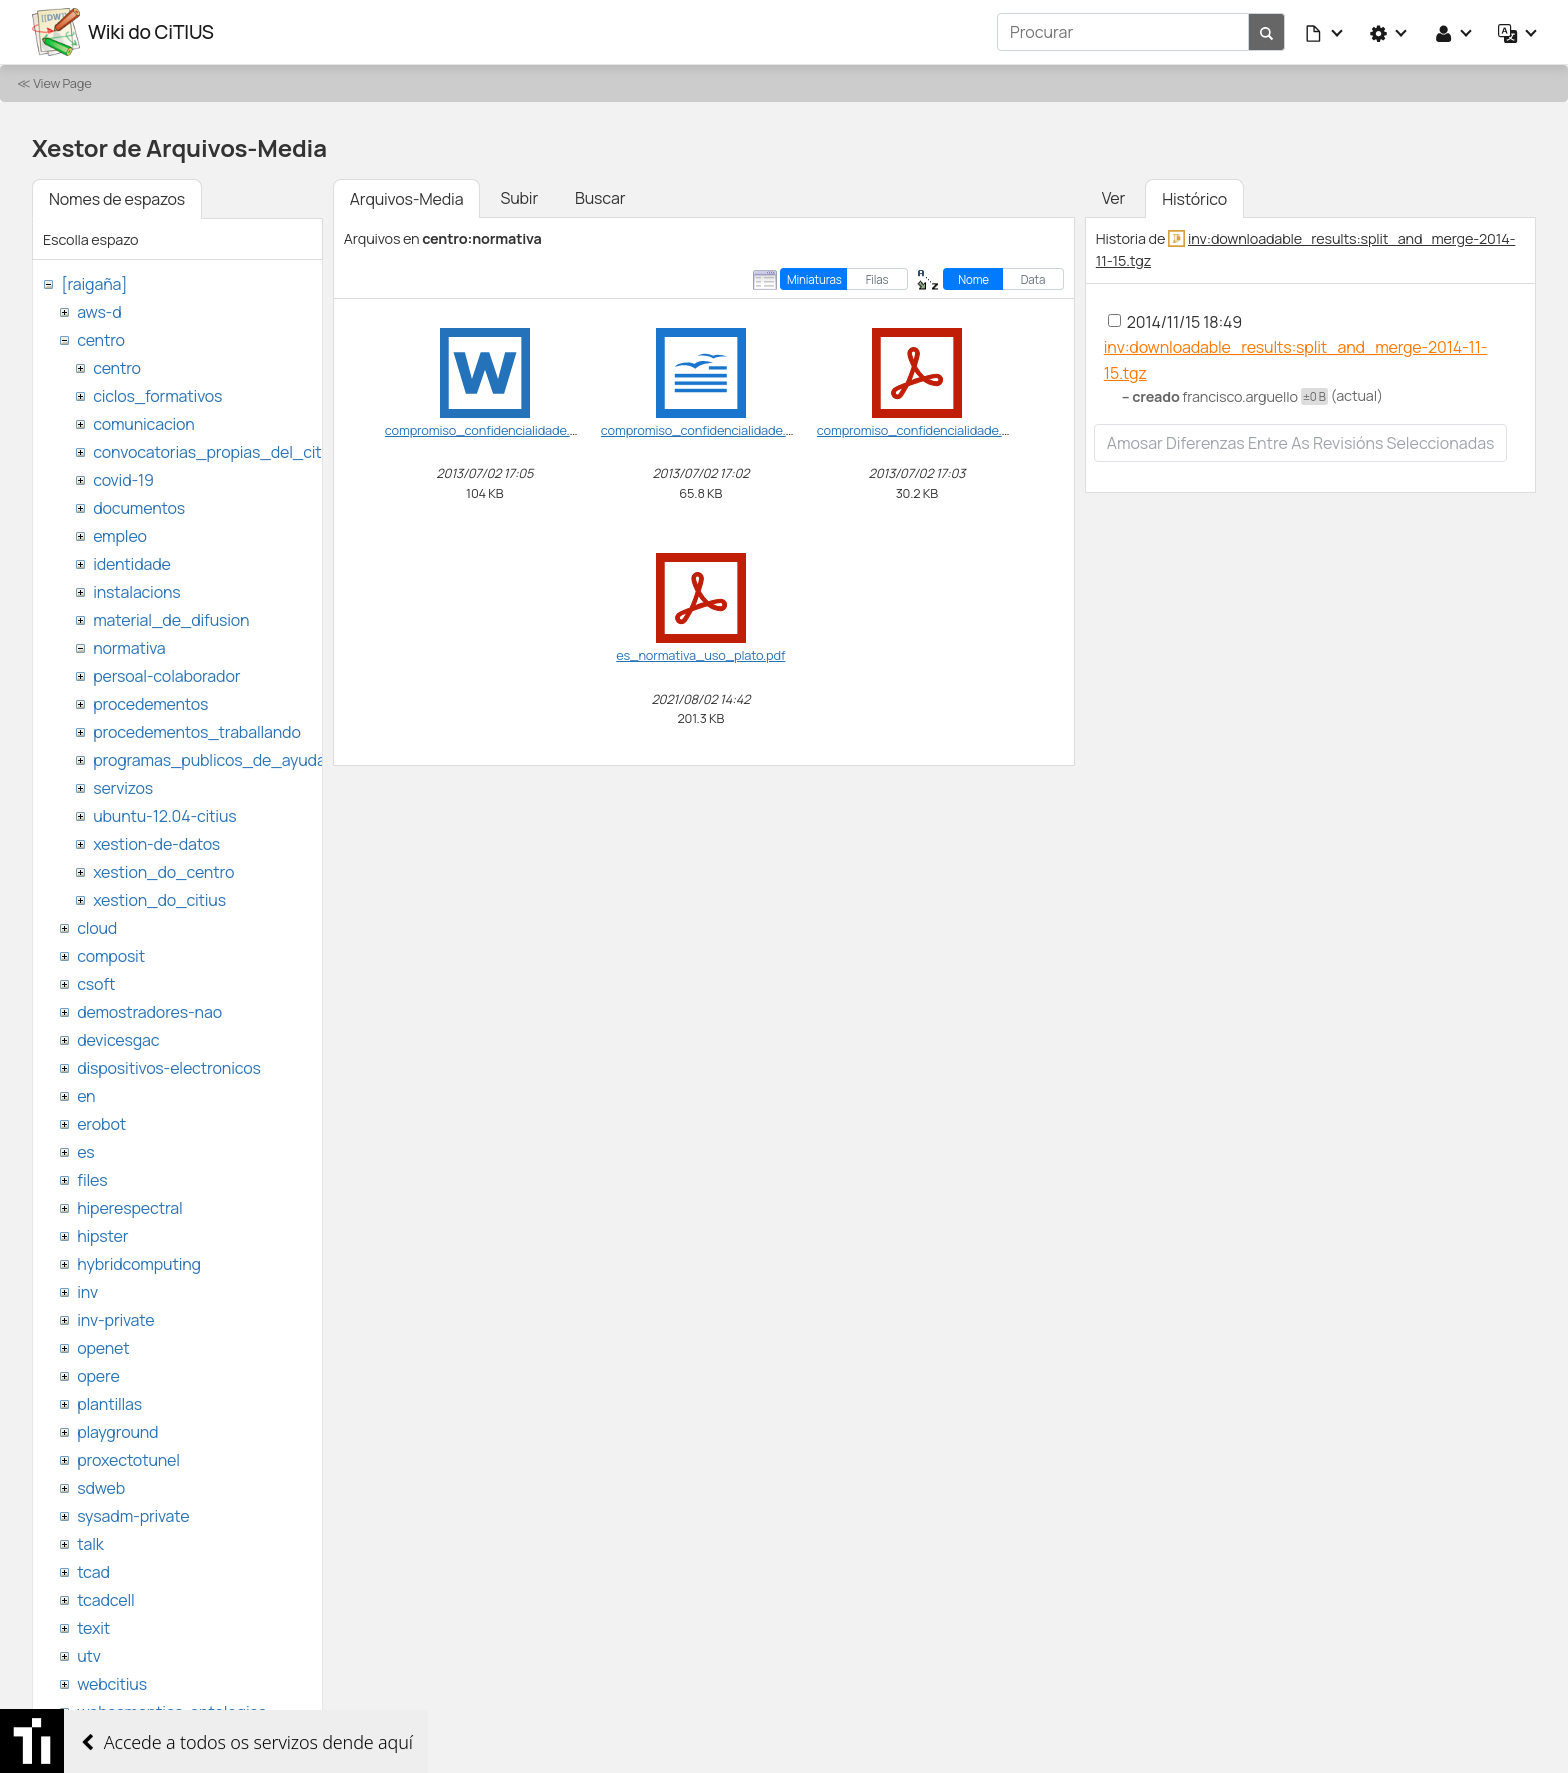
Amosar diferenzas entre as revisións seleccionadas (1301, 443)
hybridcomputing (139, 1264)
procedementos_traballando (197, 732)
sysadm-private (133, 1516)
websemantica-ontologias (171, 1712)
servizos (123, 788)
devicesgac (118, 1040)
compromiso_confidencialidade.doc (488, 430)
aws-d (99, 312)
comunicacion (143, 424)
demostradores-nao (149, 1012)
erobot (101, 1124)
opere (98, 1376)
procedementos (150, 704)
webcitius (112, 1684)
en (86, 1096)
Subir (519, 198)
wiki (90, 1740)
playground (117, 1432)
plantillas (109, 1404)
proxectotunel (128, 1460)
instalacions (136, 592)
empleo (120, 536)
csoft (96, 984)
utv (89, 1656)
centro (101, 340)
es (85, 1152)
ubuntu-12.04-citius (164, 816)
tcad (93, 1572)
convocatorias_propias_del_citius (217, 452)
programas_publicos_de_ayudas (213, 760)
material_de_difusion (171, 620)
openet (103, 1348)
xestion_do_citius (159, 900)
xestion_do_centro (163, 872)
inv (87, 1292)
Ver (1113, 198)
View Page (62, 83)
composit (111, 956)
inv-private (115, 1320)
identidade (132, 564)
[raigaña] (94, 284)
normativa (129, 648)
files (92, 1180)
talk (90, 1544)
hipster (102, 1236)
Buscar (600, 198)
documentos (139, 508)
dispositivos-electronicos (168, 1068)
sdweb (101, 1488)
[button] (1325, 32)
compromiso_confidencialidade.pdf (919, 430)
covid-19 (123, 480)
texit (93, 1628)
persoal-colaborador (166, 676)
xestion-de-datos (156, 844)
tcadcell (105, 1600)
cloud (97, 928)
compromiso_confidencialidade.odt (703, 430)
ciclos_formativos (157, 396)
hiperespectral (129, 1208)
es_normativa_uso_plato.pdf (700, 655)
